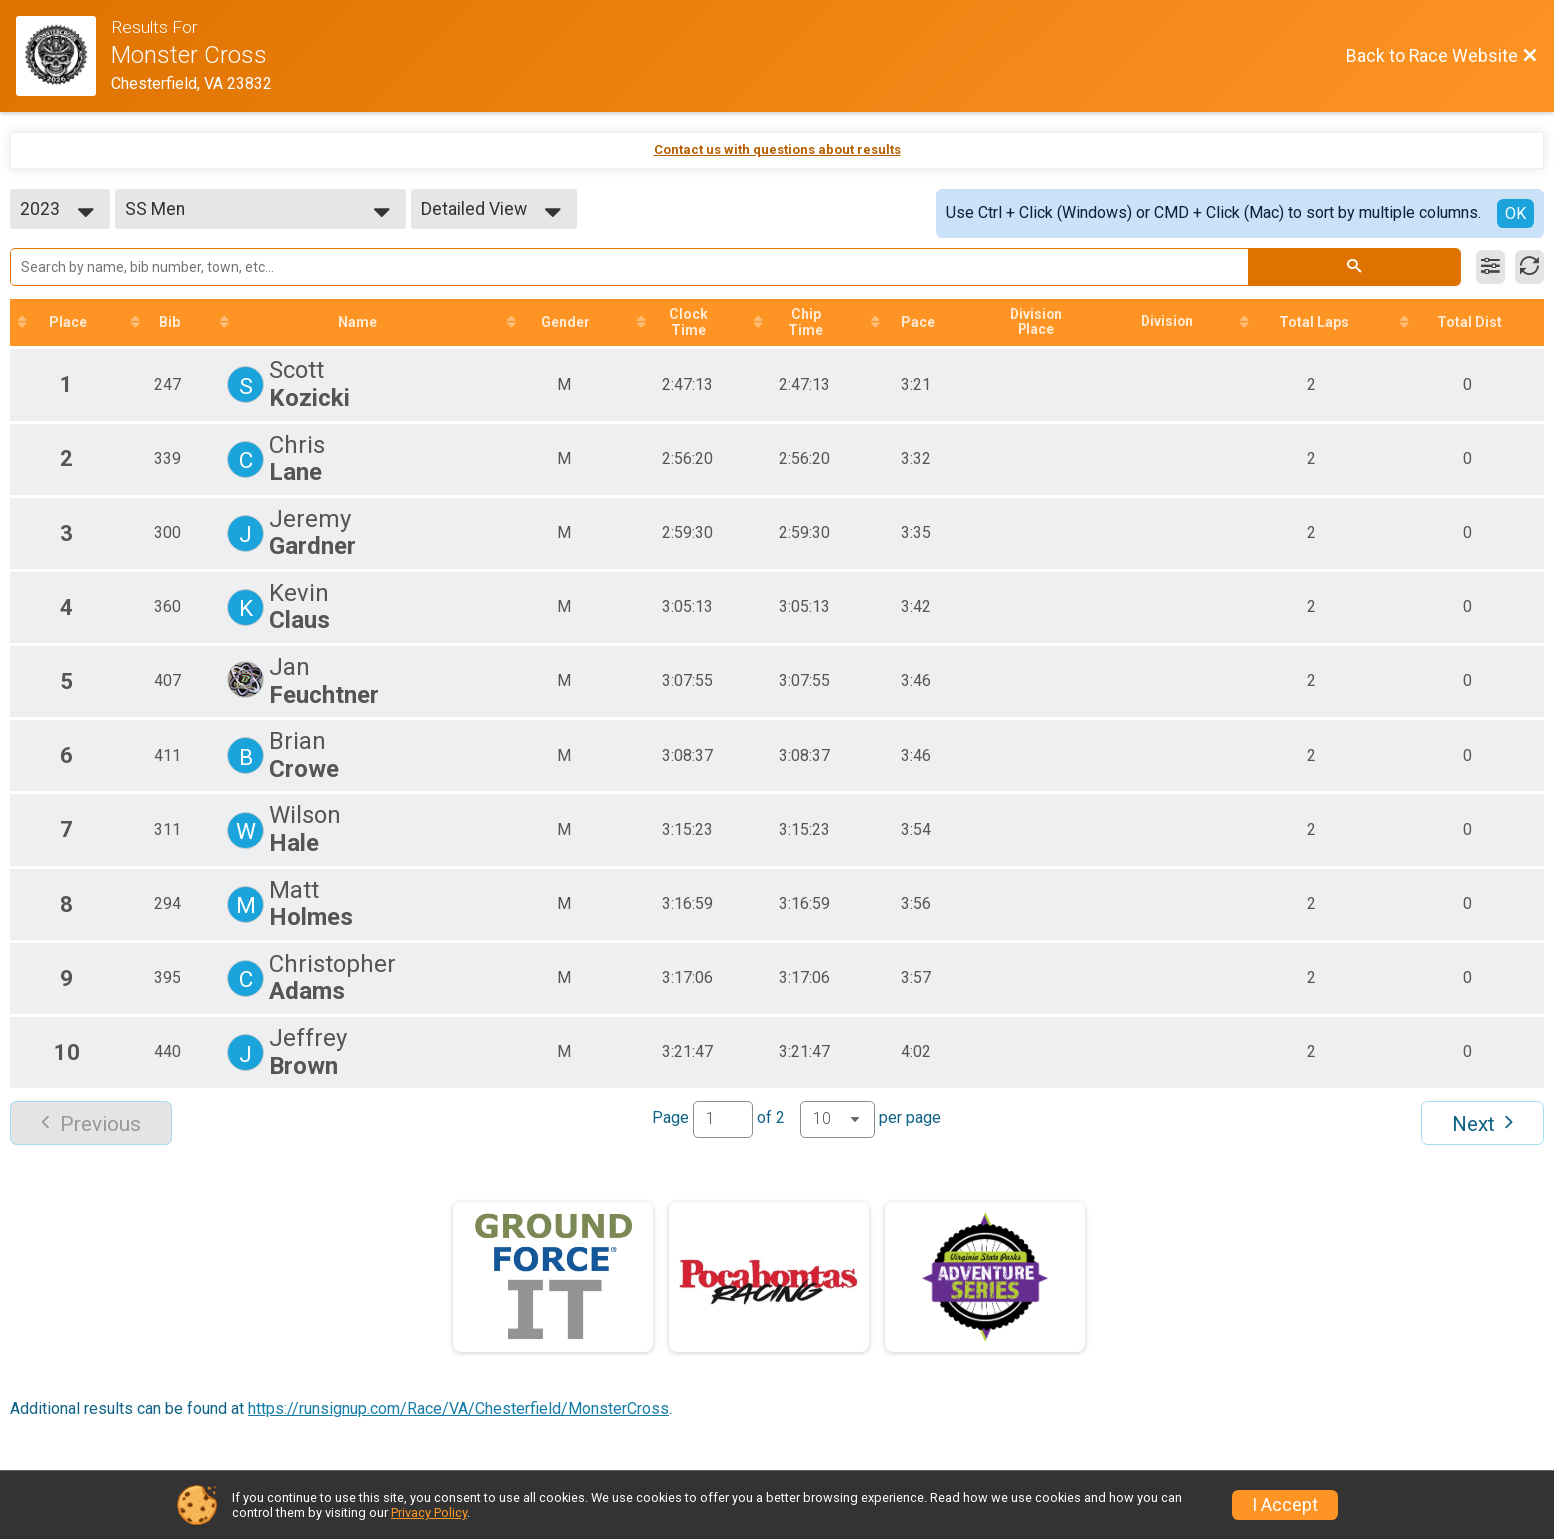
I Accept (1285, 1505)
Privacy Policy (429, 1512)
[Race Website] (63, 56)
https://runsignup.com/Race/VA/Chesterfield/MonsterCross (458, 1408)
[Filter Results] (1490, 267)
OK (1515, 213)
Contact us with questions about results (777, 149)
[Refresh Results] (1529, 267)
